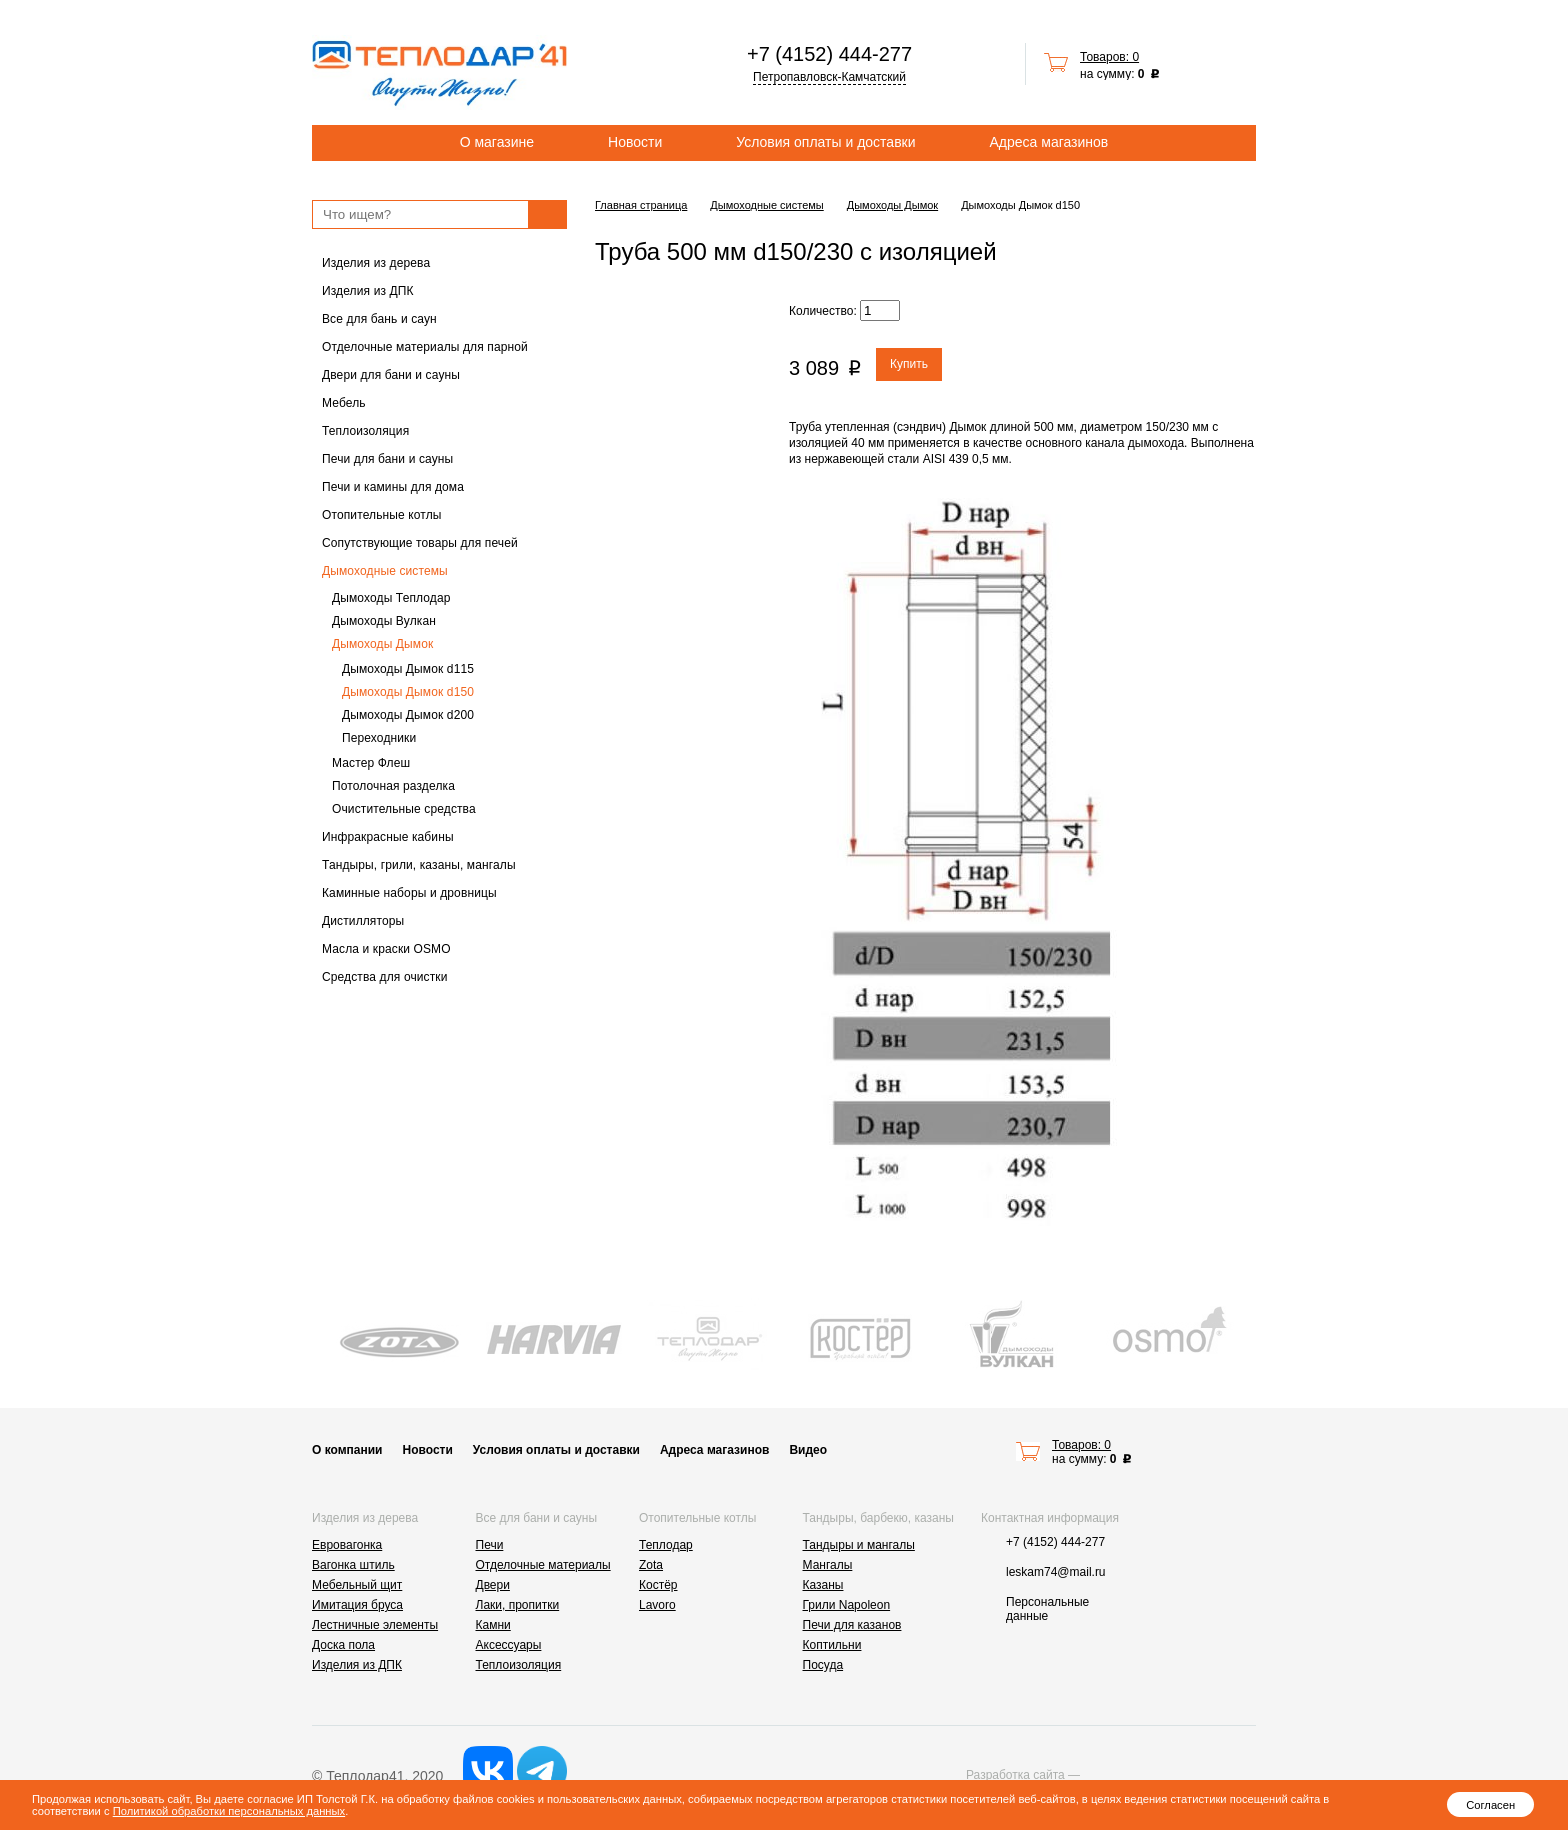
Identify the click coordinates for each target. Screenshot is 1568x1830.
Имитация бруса (357, 1605)
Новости (635, 142)
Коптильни (832, 1645)
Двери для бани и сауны (391, 375)
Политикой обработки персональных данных (229, 1811)
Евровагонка (347, 1545)
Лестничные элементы (375, 1625)
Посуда (823, 1665)
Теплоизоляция (365, 431)
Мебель (344, 403)
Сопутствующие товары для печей (420, 543)
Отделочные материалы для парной (425, 347)
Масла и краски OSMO (386, 949)
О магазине (497, 142)
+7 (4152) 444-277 (829, 54)
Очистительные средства (404, 809)
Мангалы (828, 1565)
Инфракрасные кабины (388, 837)
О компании (347, 1450)
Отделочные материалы (543, 1565)
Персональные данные (1047, 1609)
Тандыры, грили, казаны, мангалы (419, 865)
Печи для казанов (852, 1625)
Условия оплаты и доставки (825, 142)
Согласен (1490, 1805)
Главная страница (641, 205)
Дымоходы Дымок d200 (408, 715)
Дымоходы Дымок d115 (408, 669)
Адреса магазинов (1049, 142)
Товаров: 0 (1109, 57)
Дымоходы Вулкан (384, 621)
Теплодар (666, 1545)
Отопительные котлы (382, 515)
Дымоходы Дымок (382, 644)
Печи (490, 1545)
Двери (493, 1585)
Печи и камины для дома (393, 487)
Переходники (379, 738)
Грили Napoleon (847, 1605)
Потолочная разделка (393, 786)
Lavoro (657, 1605)
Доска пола (343, 1645)
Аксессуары (509, 1645)
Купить (909, 364)
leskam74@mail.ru (1056, 1572)
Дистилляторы (363, 921)
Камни (493, 1625)
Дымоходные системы (385, 571)
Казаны (823, 1585)
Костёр (658, 1585)
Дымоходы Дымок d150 (408, 692)
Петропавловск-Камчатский (829, 77)
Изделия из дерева (376, 263)
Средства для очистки (385, 977)
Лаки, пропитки (518, 1605)
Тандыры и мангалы (859, 1545)
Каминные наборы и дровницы (409, 893)
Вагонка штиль (353, 1565)
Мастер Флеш (371, 763)
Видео (808, 1450)
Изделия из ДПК (368, 291)
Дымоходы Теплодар (391, 598)
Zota (651, 1565)
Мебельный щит (357, 1585)
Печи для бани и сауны (387, 459)
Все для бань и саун (379, 319)
